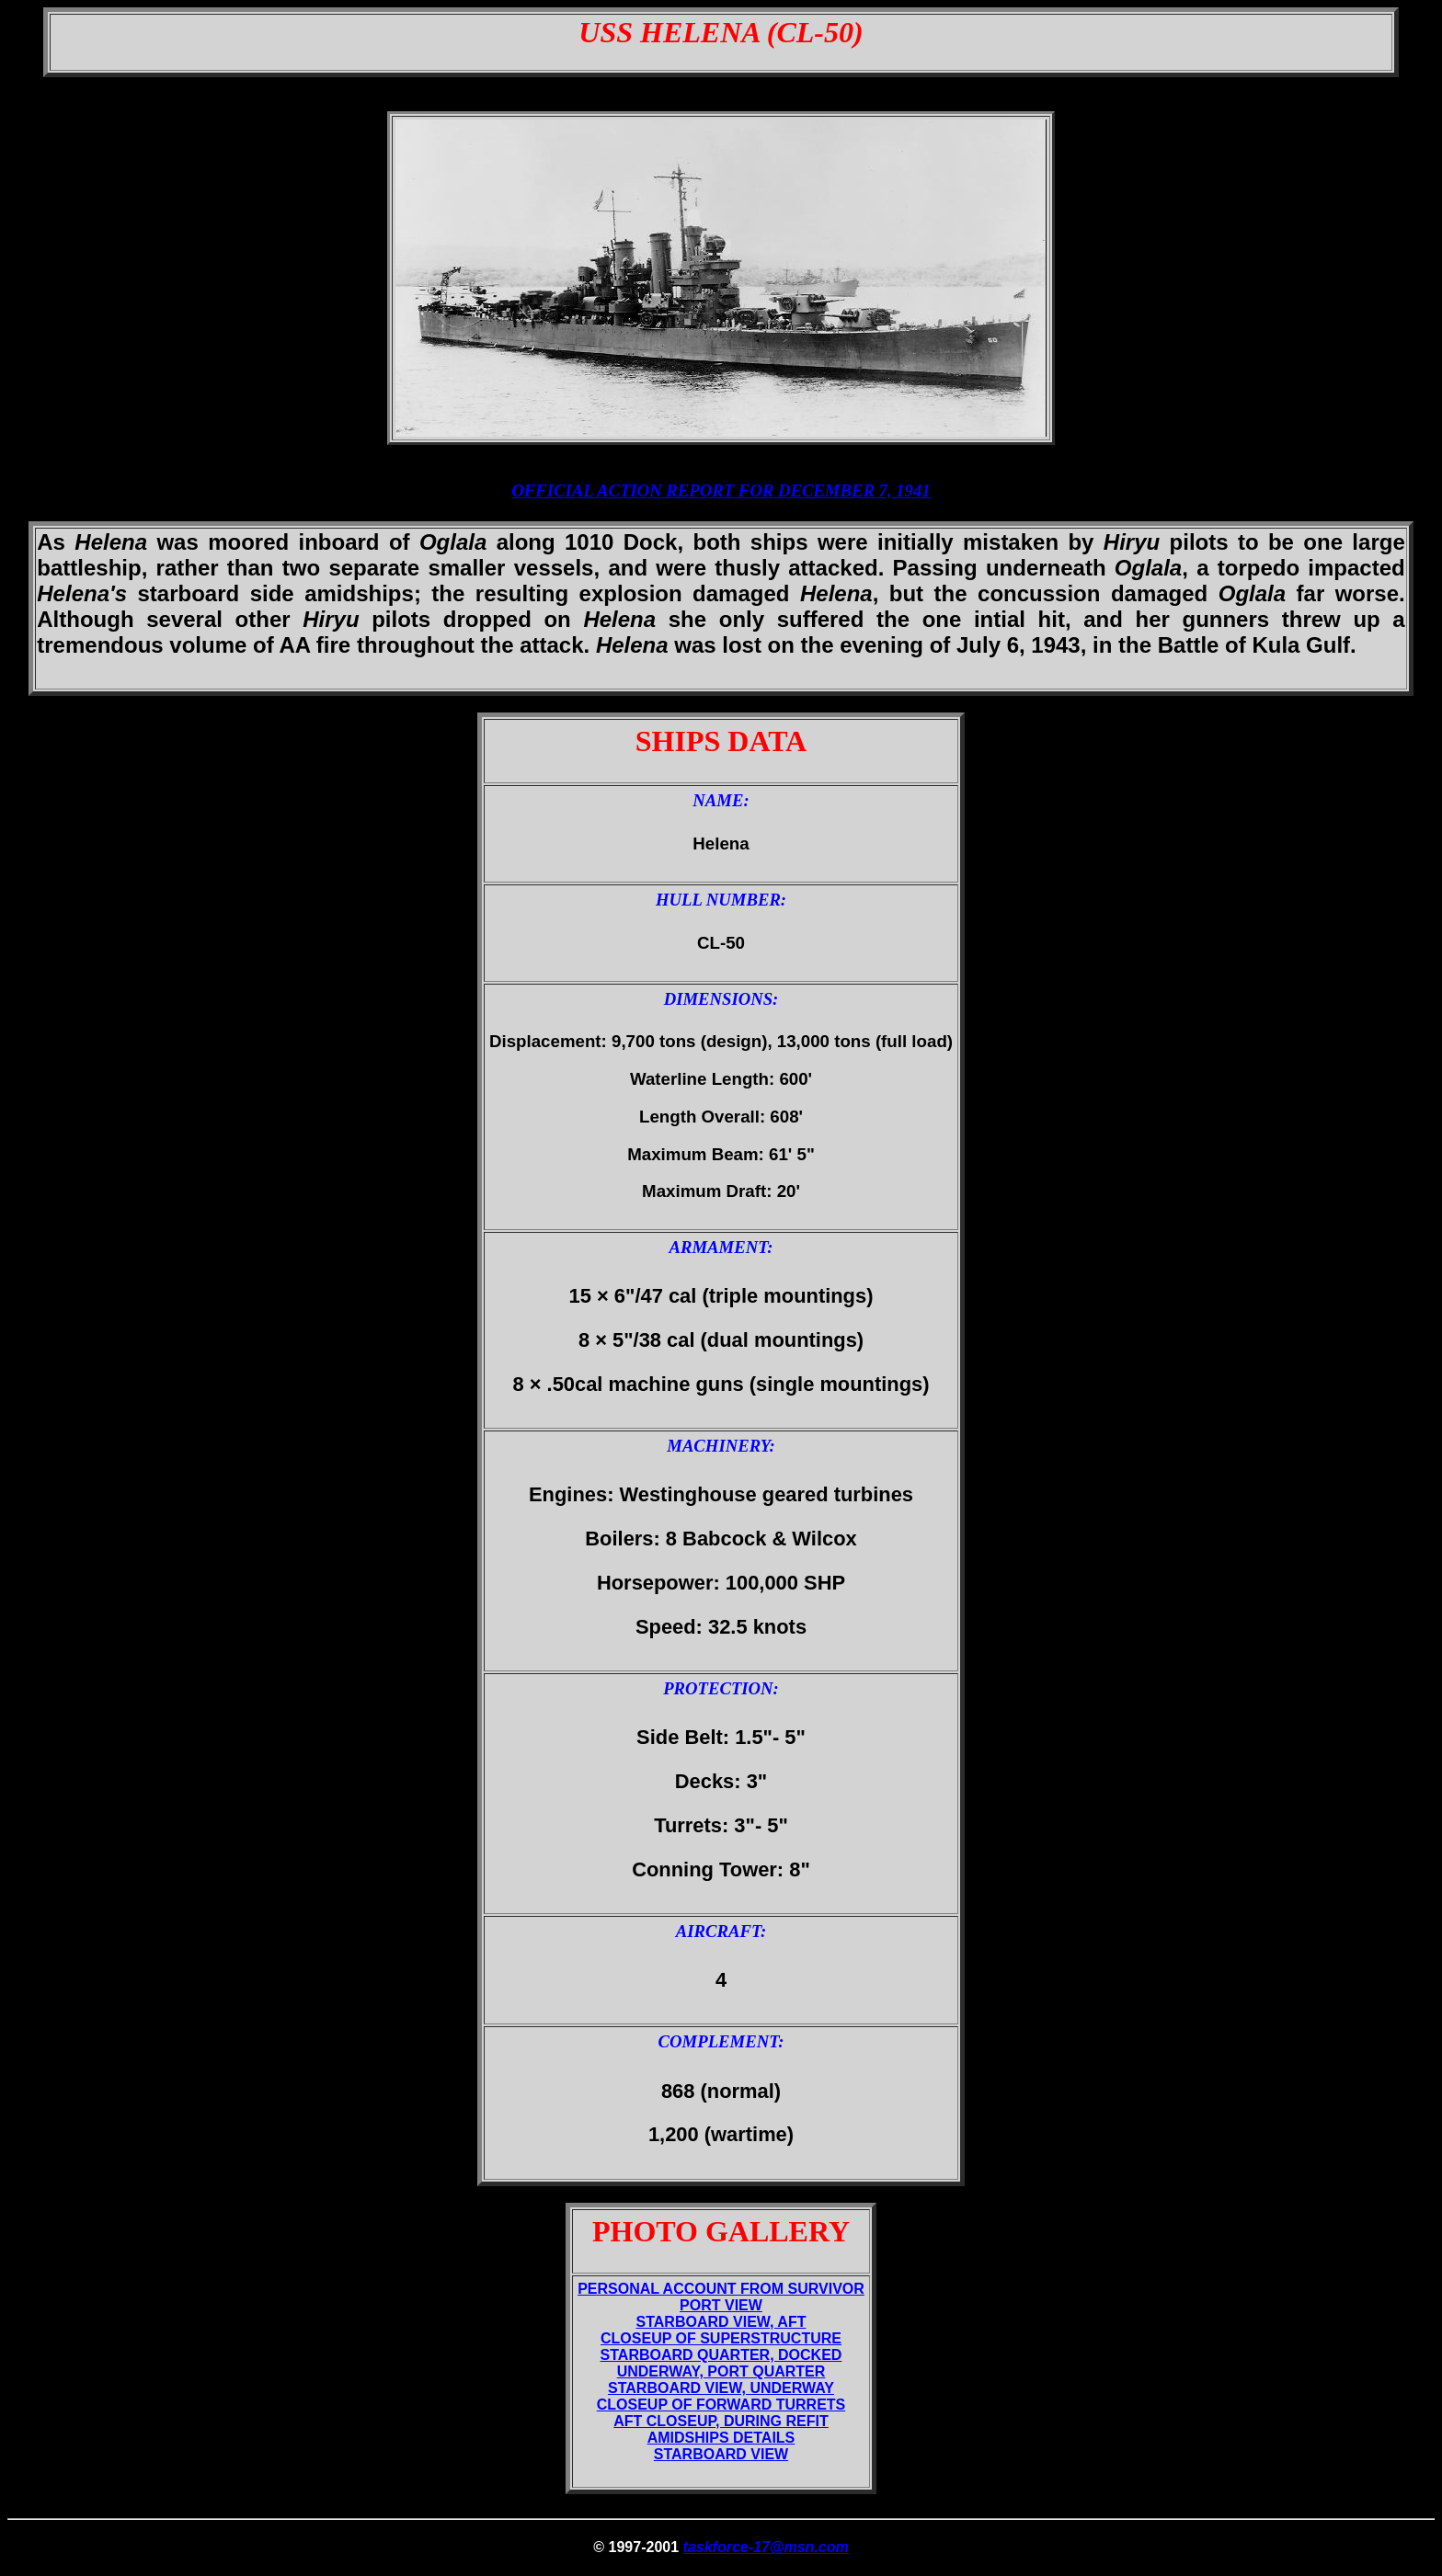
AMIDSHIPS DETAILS (721, 2437)
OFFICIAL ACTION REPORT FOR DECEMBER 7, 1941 (720, 490)
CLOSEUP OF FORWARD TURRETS (721, 2404)
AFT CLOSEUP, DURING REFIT (721, 2421)
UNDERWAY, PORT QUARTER (721, 2371)
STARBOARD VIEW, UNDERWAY (721, 2388)
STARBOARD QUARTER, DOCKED (721, 2355)
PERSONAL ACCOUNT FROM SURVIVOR (721, 2289)
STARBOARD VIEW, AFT (721, 2322)
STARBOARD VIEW (721, 2454)
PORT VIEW (721, 2305)
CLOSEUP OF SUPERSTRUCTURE (721, 2338)
